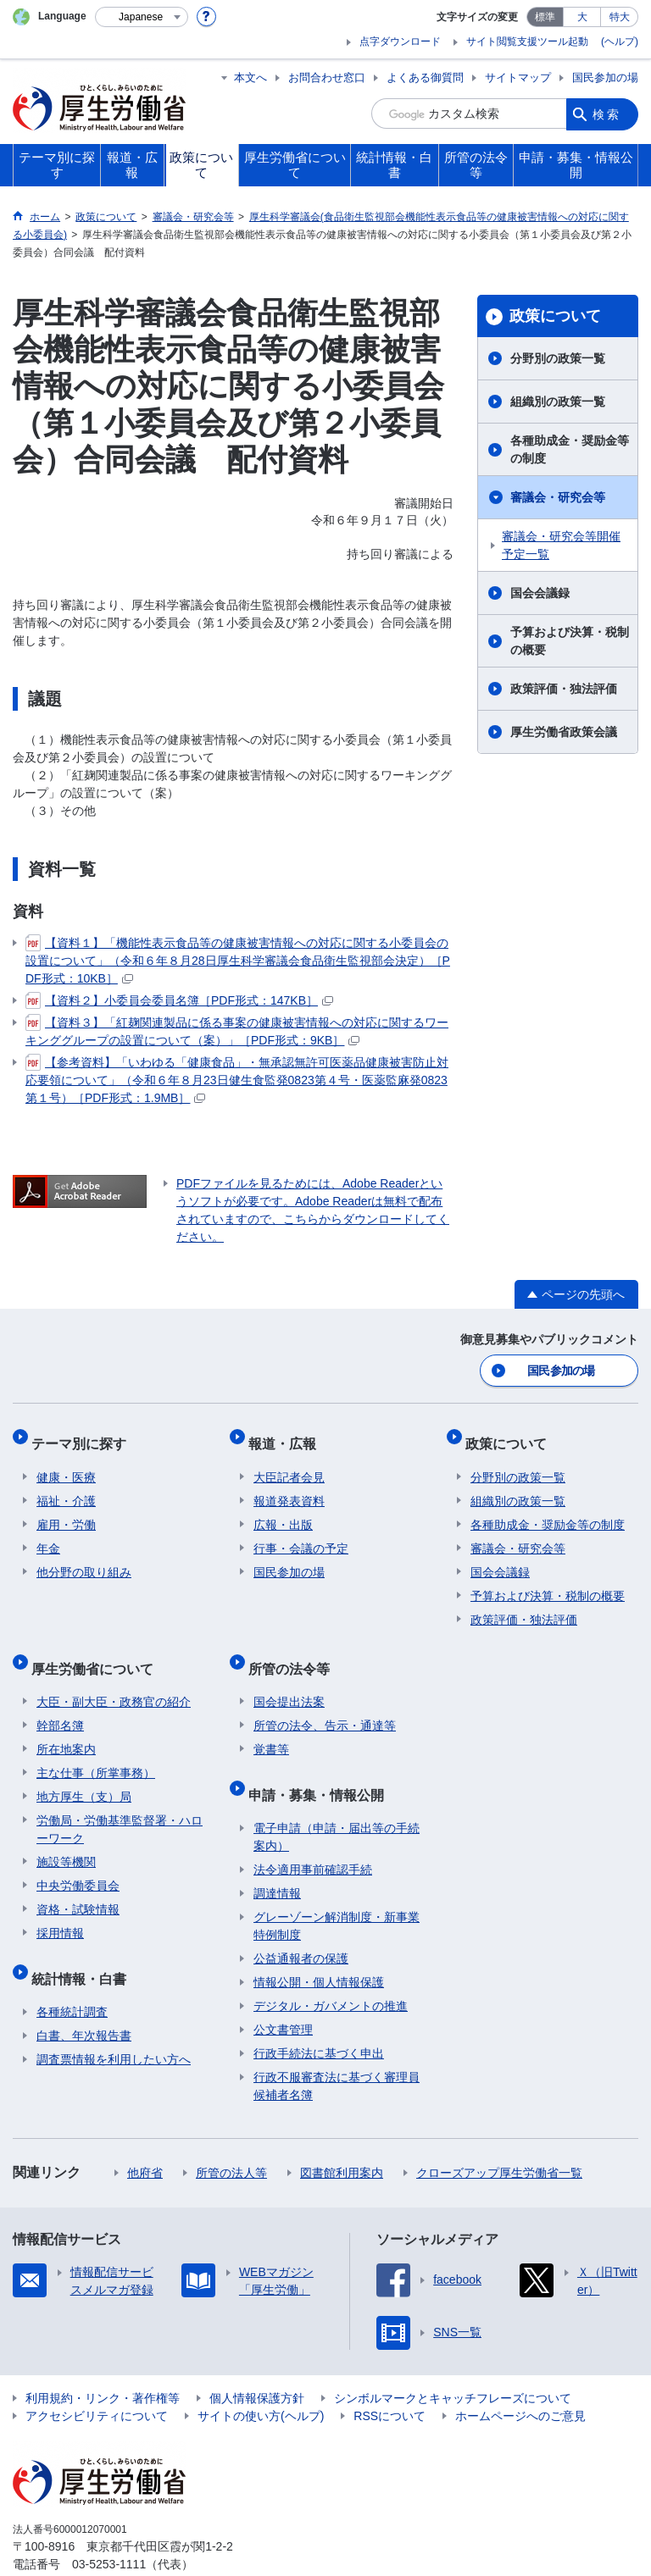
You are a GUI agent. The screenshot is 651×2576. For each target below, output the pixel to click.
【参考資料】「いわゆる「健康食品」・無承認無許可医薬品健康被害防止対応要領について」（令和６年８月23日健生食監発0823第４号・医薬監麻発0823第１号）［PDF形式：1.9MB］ (236, 1079)
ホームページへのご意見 (520, 2380)
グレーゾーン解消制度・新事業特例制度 (336, 1890)
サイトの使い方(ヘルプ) (261, 2380)
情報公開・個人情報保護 (318, 1946)
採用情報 (60, 1908)
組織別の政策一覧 (557, 401)
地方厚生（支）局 (83, 1772)
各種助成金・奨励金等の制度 (569, 449)
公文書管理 (283, 1994)
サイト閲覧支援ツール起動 (527, 41)
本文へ (250, 77)
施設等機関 (66, 1837)
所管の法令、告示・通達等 (324, 1701)
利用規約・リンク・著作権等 (102, 2362)
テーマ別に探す (83, 1435)
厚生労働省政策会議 (563, 732)
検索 (607, 113)
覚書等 (271, 1724)
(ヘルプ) (619, 41)
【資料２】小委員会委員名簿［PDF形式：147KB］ (179, 1000)
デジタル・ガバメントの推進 (330, 1970)
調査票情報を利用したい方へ (113, 2023)
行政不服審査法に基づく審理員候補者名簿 (336, 2050)
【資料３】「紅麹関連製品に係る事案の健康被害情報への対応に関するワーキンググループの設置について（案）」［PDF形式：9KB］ (236, 1030)
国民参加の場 (605, 77)
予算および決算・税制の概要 (569, 640)
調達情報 (277, 1857)
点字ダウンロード (400, 41)
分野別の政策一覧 (557, 358)
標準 (545, 17)
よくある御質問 (425, 77)
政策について (555, 315)
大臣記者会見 (289, 1464)
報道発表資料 (289, 1487)
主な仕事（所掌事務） (95, 1748)
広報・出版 (283, 1511)
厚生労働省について (97, 1649)
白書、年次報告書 (83, 2000)
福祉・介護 (66, 1487)
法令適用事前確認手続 (312, 1834)
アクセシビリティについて (96, 2380)
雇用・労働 (66, 1511)
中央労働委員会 (78, 1861)
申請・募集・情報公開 (321, 1764)
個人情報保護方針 (256, 2362)
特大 (619, 17)
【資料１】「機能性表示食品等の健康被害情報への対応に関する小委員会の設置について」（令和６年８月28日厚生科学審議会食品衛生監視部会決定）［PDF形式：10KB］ (237, 959)
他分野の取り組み (83, 1558)
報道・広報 (287, 1435)
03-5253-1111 (109, 2528)
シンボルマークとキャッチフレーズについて (452, 2362)
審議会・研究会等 (557, 497)
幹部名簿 (60, 1701)
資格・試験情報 (78, 1885)
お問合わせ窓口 (326, 77)
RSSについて (389, 2380)
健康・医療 (66, 1464)
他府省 (145, 2137)
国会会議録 (540, 593)
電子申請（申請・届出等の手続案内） (336, 1801)
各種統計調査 (72, 1976)
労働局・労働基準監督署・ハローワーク (119, 1804)
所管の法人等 (231, 2137)
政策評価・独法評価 (563, 688)
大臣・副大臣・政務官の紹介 (113, 1677)
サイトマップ (518, 77)
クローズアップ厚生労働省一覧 (499, 2137)
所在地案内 (66, 1724)
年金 (48, 1535)
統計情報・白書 (83, 1948)
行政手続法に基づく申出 (318, 2018)
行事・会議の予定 (300, 1535)
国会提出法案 (289, 1677)
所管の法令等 (294, 1649)
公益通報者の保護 (300, 1923)
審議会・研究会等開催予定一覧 (561, 545)
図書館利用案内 (341, 2137)
